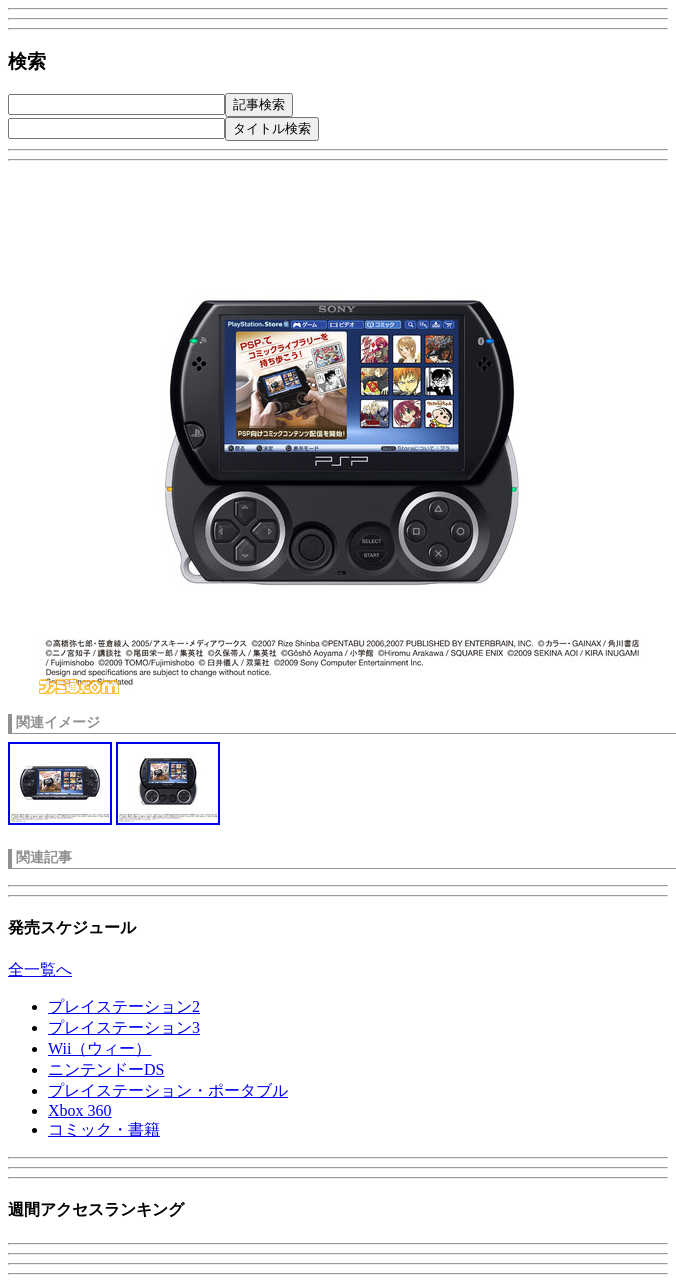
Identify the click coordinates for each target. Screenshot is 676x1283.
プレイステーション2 (124, 1006)
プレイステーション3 (124, 1027)
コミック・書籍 (104, 1129)
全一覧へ (40, 969)
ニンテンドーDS (106, 1069)
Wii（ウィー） (99, 1048)
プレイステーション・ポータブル (168, 1090)
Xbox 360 (80, 1110)
